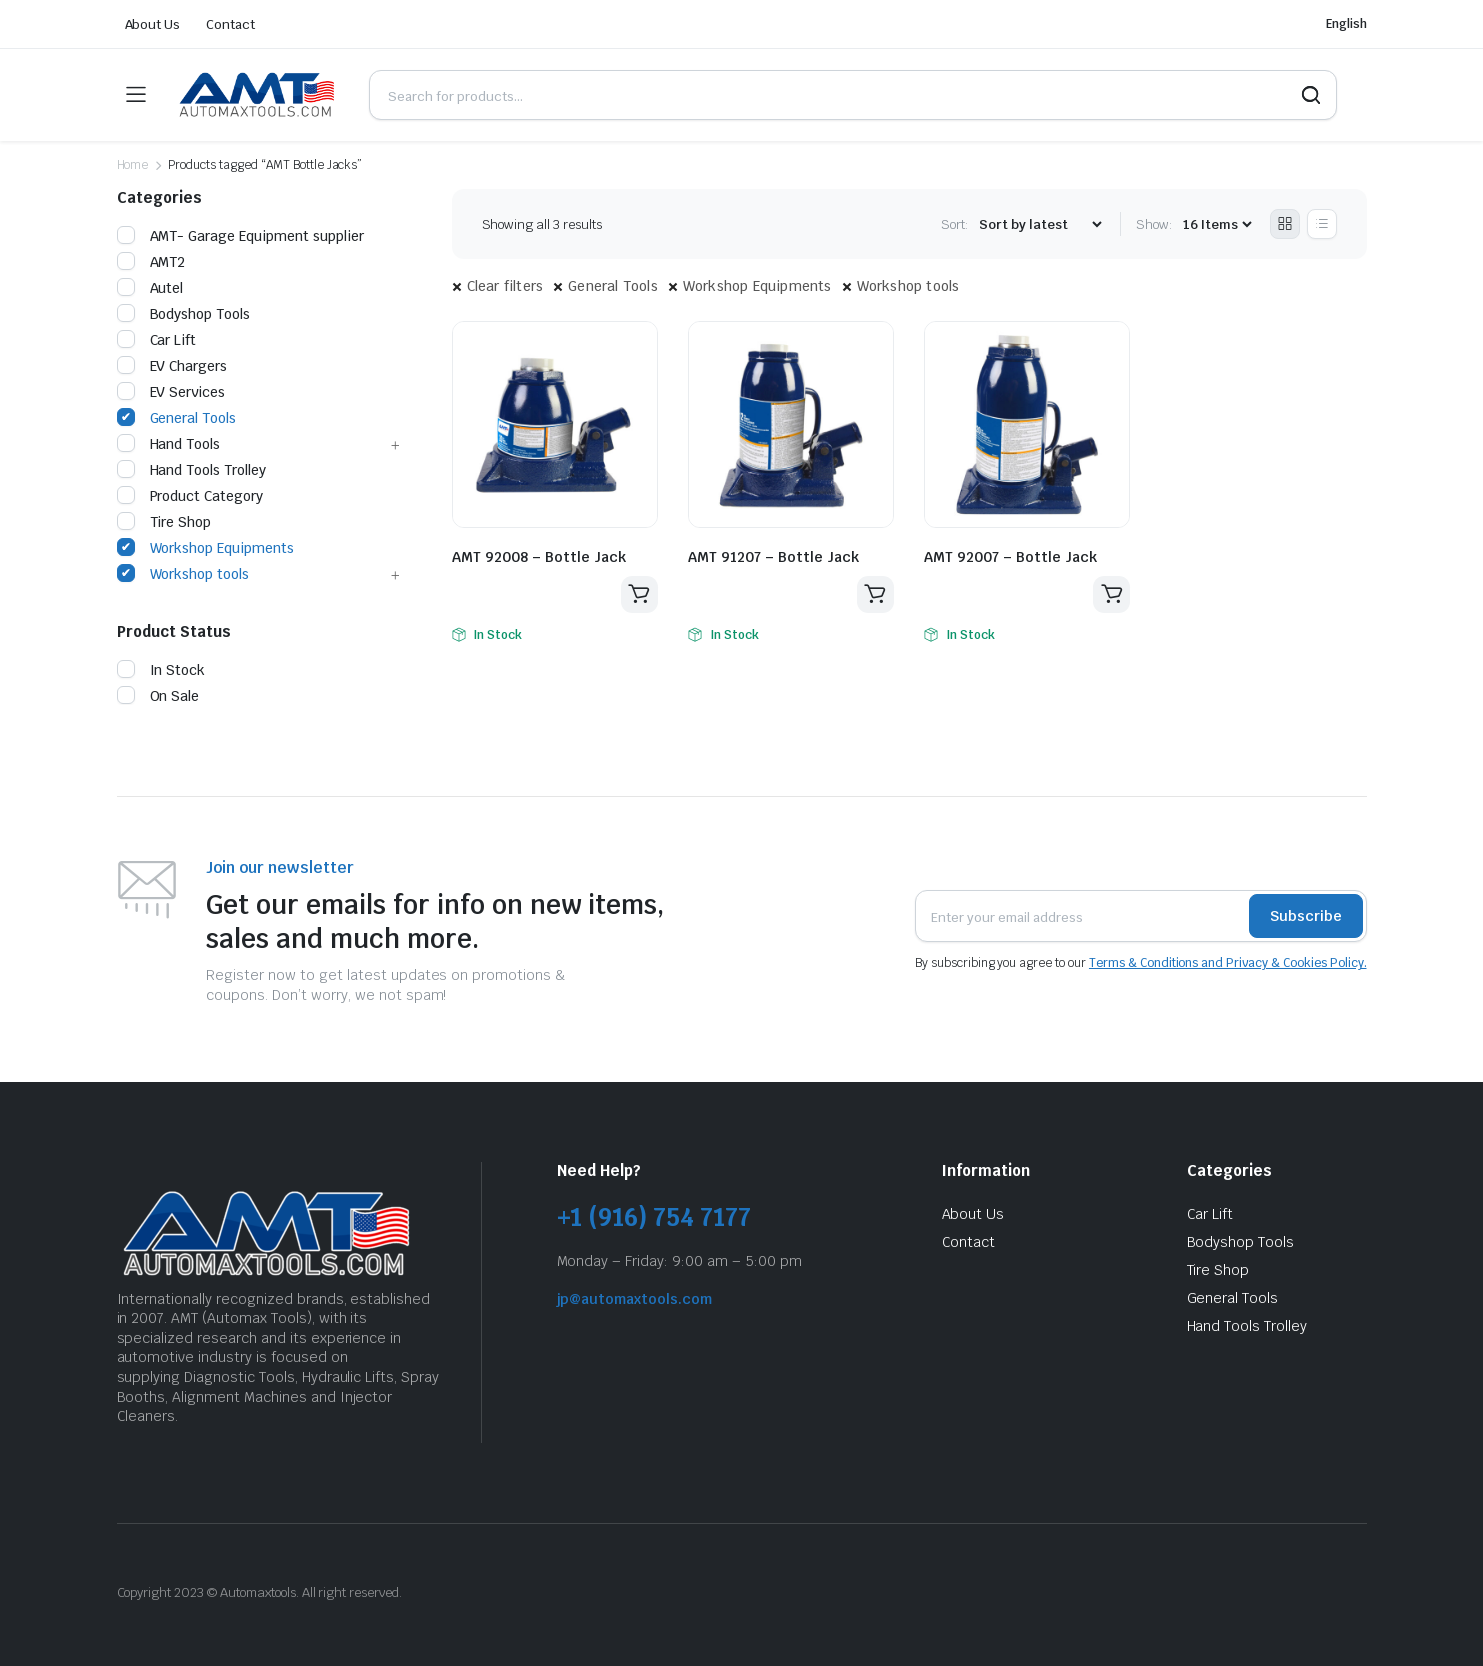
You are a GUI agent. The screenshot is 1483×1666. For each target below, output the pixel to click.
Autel (150, 288)
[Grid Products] (1285, 224)
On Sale (158, 696)
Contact (230, 24)
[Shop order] (1040, 224)
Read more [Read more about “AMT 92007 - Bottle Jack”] (1111, 595)
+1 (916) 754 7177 (654, 1217)
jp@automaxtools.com (634, 1299)
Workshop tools (908, 286)
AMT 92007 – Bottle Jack (1010, 557)
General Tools (613, 286)
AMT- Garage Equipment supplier (240, 236)
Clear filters (505, 286)
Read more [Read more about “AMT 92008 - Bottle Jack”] (639, 595)
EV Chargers (172, 366)
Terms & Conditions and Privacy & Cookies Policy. (1228, 963)
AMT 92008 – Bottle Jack (539, 557)
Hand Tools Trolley (191, 470)
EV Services (171, 392)
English (1346, 24)
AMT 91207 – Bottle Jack (773, 557)
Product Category (190, 496)
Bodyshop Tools (184, 314)
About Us (153, 24)
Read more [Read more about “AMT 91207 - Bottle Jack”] (875, 595)
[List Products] (1322, 224)
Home (133, 165)
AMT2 (151, 262)
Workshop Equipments (757, 286)
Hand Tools (169, 444)
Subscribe (1306, 916)
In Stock (161, 670)
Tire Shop (164, 522)
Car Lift (157, 340)
